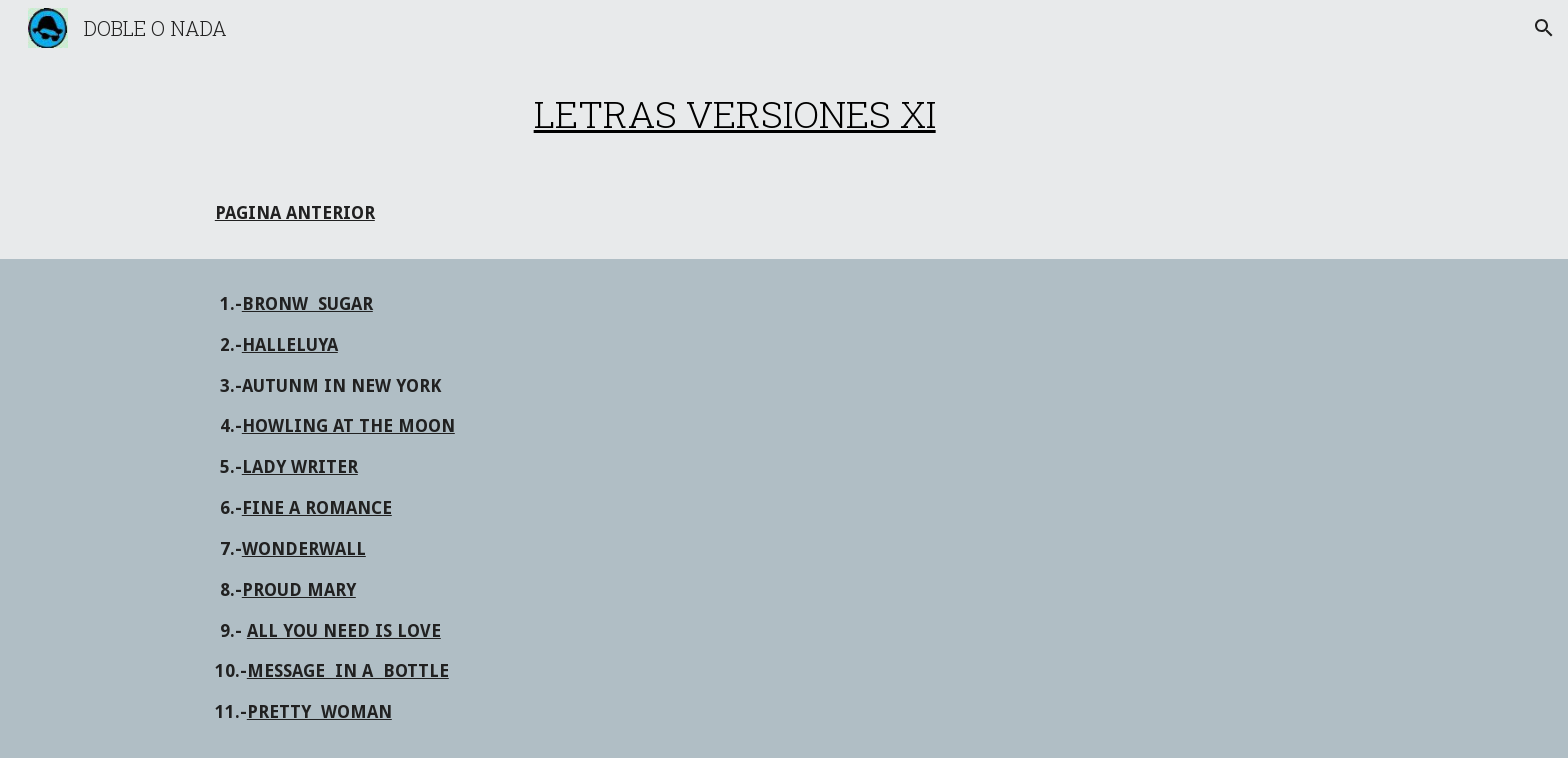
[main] (735, 114)
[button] (1544, 28)
